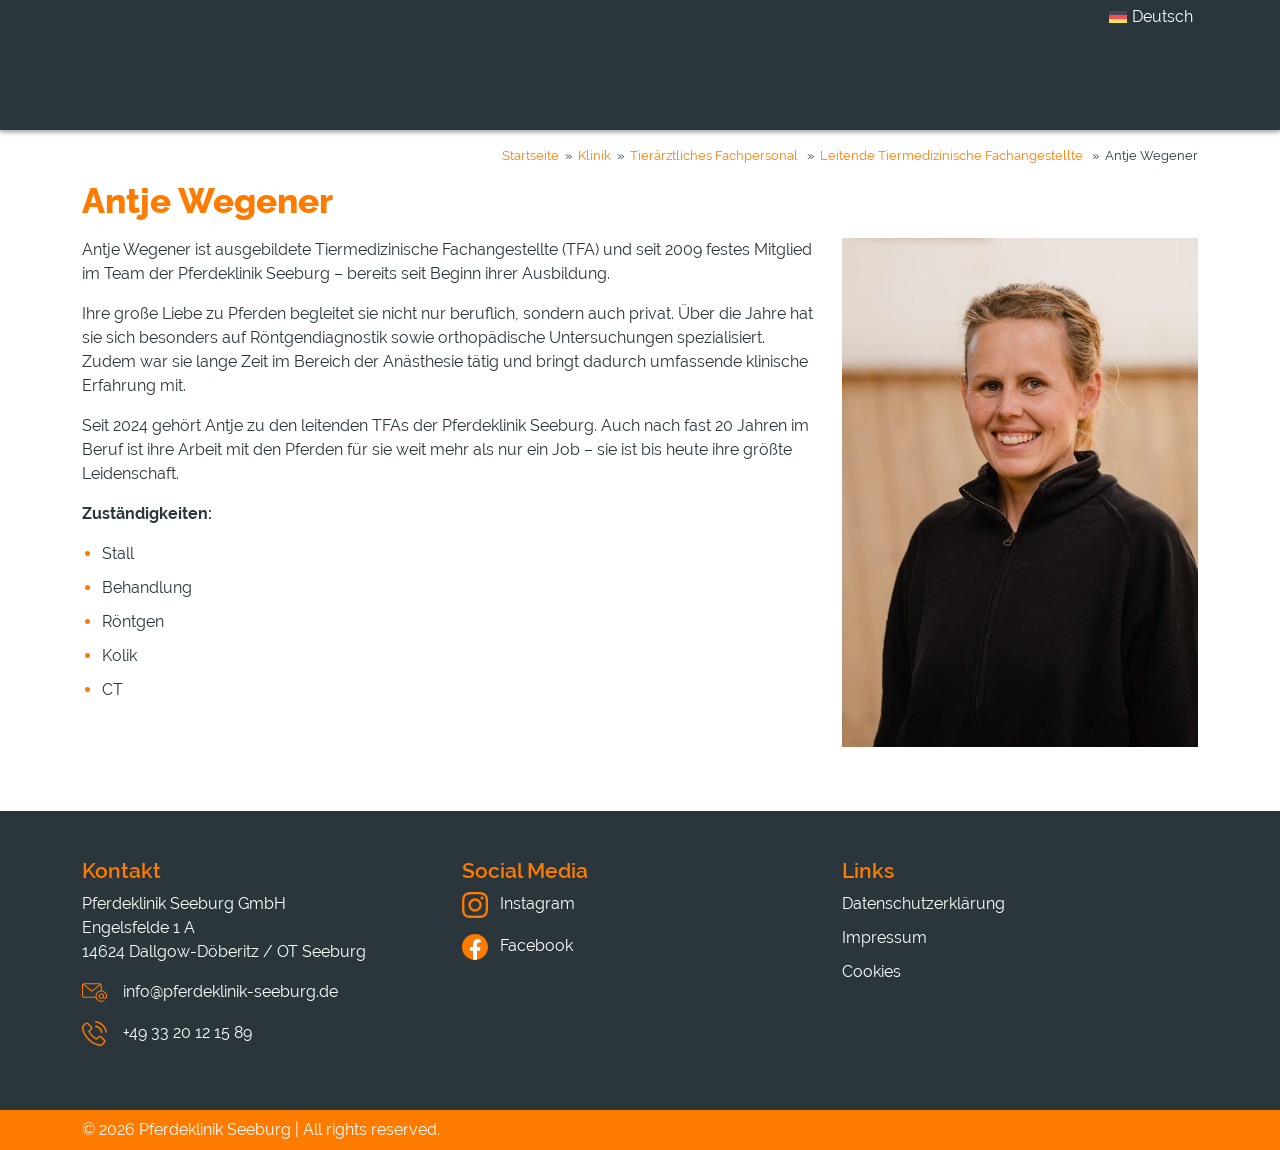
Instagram (518, 903)
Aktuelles (891, 83)
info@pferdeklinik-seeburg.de (230, 991)
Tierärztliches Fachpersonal (714, 155)
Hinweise (1031, 83)
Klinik (483, 83)
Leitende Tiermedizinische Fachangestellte (951, 155)
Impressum (884, 937)
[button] (44, 1106)
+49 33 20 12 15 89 (187, 1032)
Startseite (530, 155)
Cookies (871, 971)
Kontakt (1164, 83)
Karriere (757, 83)
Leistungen (614, 83)
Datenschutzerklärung (923, 903)
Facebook (517, 945)
